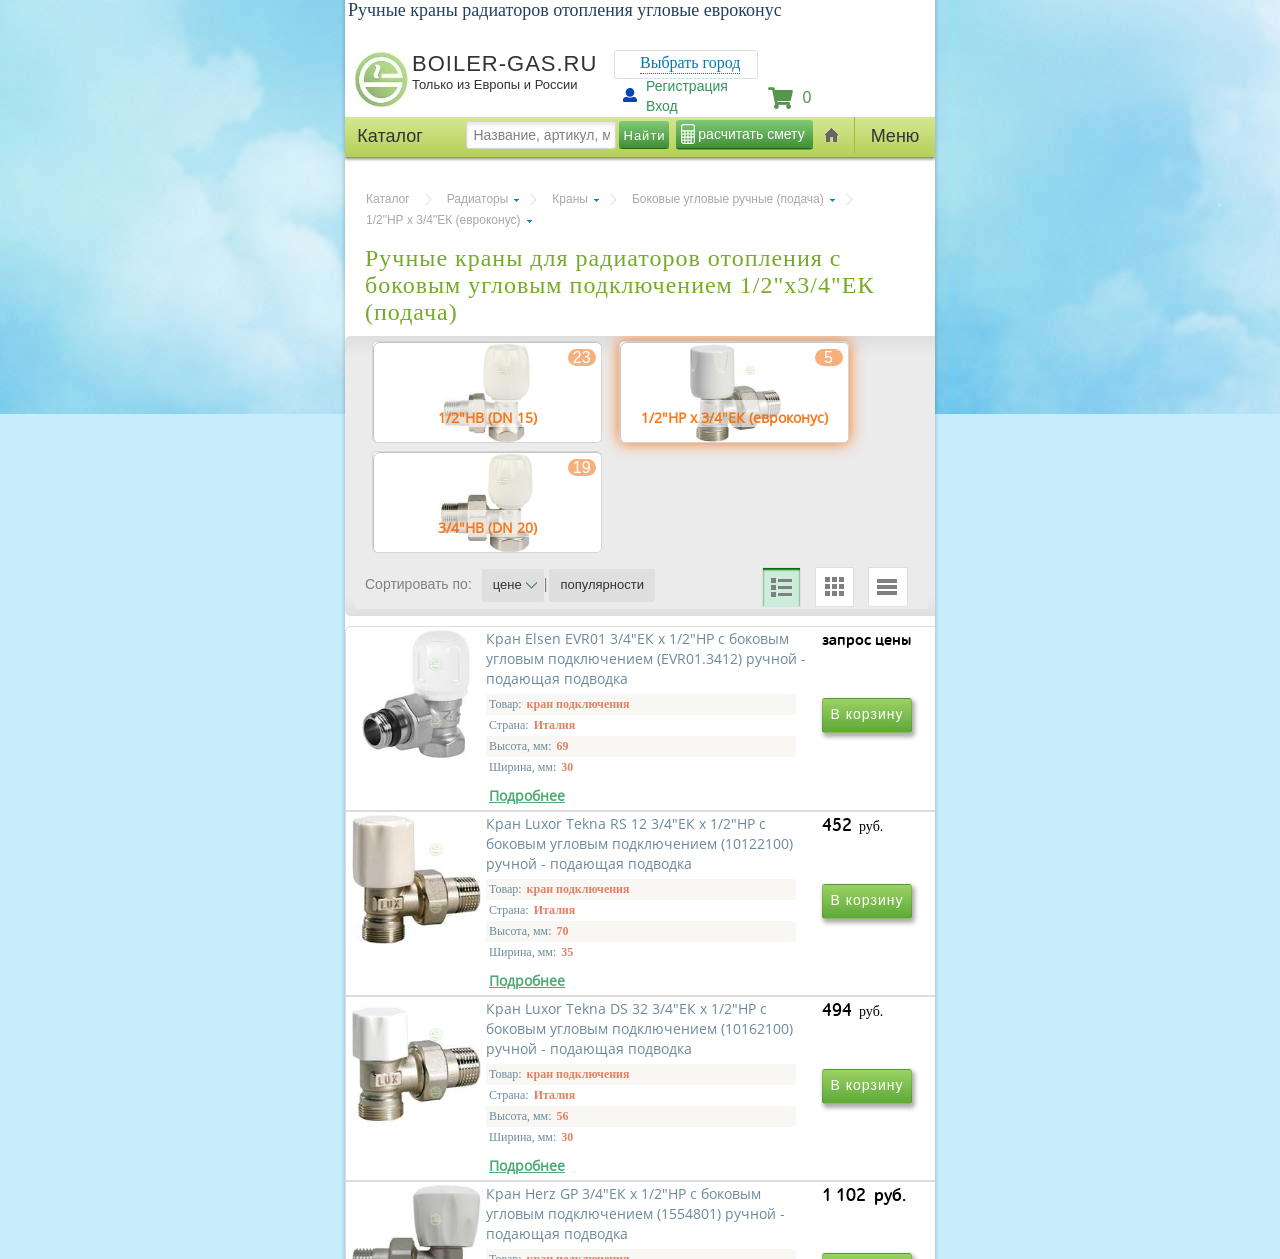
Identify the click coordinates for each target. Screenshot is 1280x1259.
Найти (645, 135)
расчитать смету (751, 134)
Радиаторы (478, 199)
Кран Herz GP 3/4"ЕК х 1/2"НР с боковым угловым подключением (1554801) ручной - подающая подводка (775, 1151)
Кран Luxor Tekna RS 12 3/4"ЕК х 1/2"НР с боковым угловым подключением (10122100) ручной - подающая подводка (776, 863)
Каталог (388, 199)
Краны (570, 199)
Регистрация (687, 86)
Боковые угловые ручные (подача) (728, 199)
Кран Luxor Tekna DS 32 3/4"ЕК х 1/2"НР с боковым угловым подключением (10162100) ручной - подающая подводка (505, 1151)
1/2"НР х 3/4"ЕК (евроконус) (443, 220)
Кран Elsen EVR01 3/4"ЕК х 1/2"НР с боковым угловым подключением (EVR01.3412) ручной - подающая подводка (503, 861)
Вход (662, 106)
